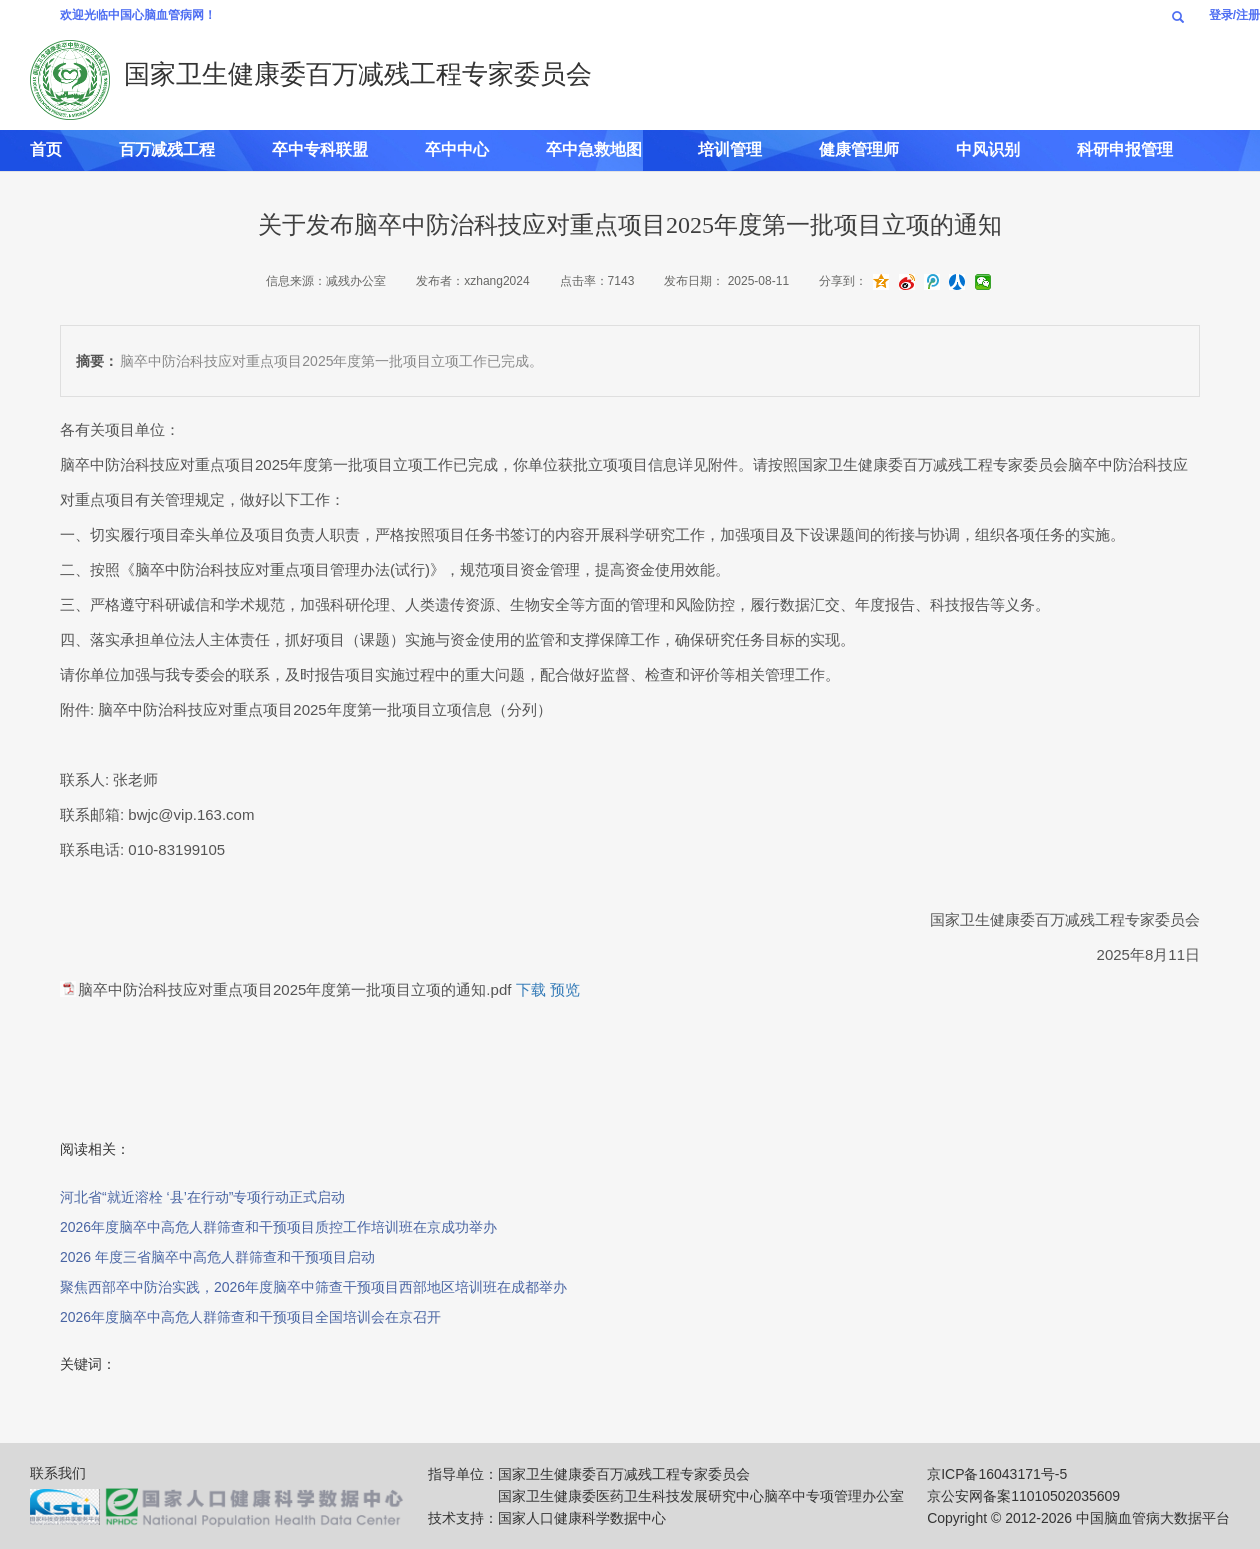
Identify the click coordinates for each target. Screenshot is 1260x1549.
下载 (531, 989)
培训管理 (730, 149)
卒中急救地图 (594, 149)
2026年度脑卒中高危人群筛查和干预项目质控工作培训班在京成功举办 (278, 1227)
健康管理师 (859, 149)
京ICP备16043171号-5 (997, 1474)
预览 (565, 989)
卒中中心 (457, 149)
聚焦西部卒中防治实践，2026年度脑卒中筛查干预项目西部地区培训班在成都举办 (313, 1287)
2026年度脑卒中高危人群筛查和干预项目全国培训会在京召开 (250, 1317)
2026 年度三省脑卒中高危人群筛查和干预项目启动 (217, 1257)
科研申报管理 (1125, 149)
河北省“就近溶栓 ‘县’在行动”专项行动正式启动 (202, 1197)
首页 (46, 149)
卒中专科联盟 (320, 149)
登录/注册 (1234, 15)
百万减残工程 (167, 149)
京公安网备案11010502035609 (1023, 1496)
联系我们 (58, 1473)
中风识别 (988, 149)
